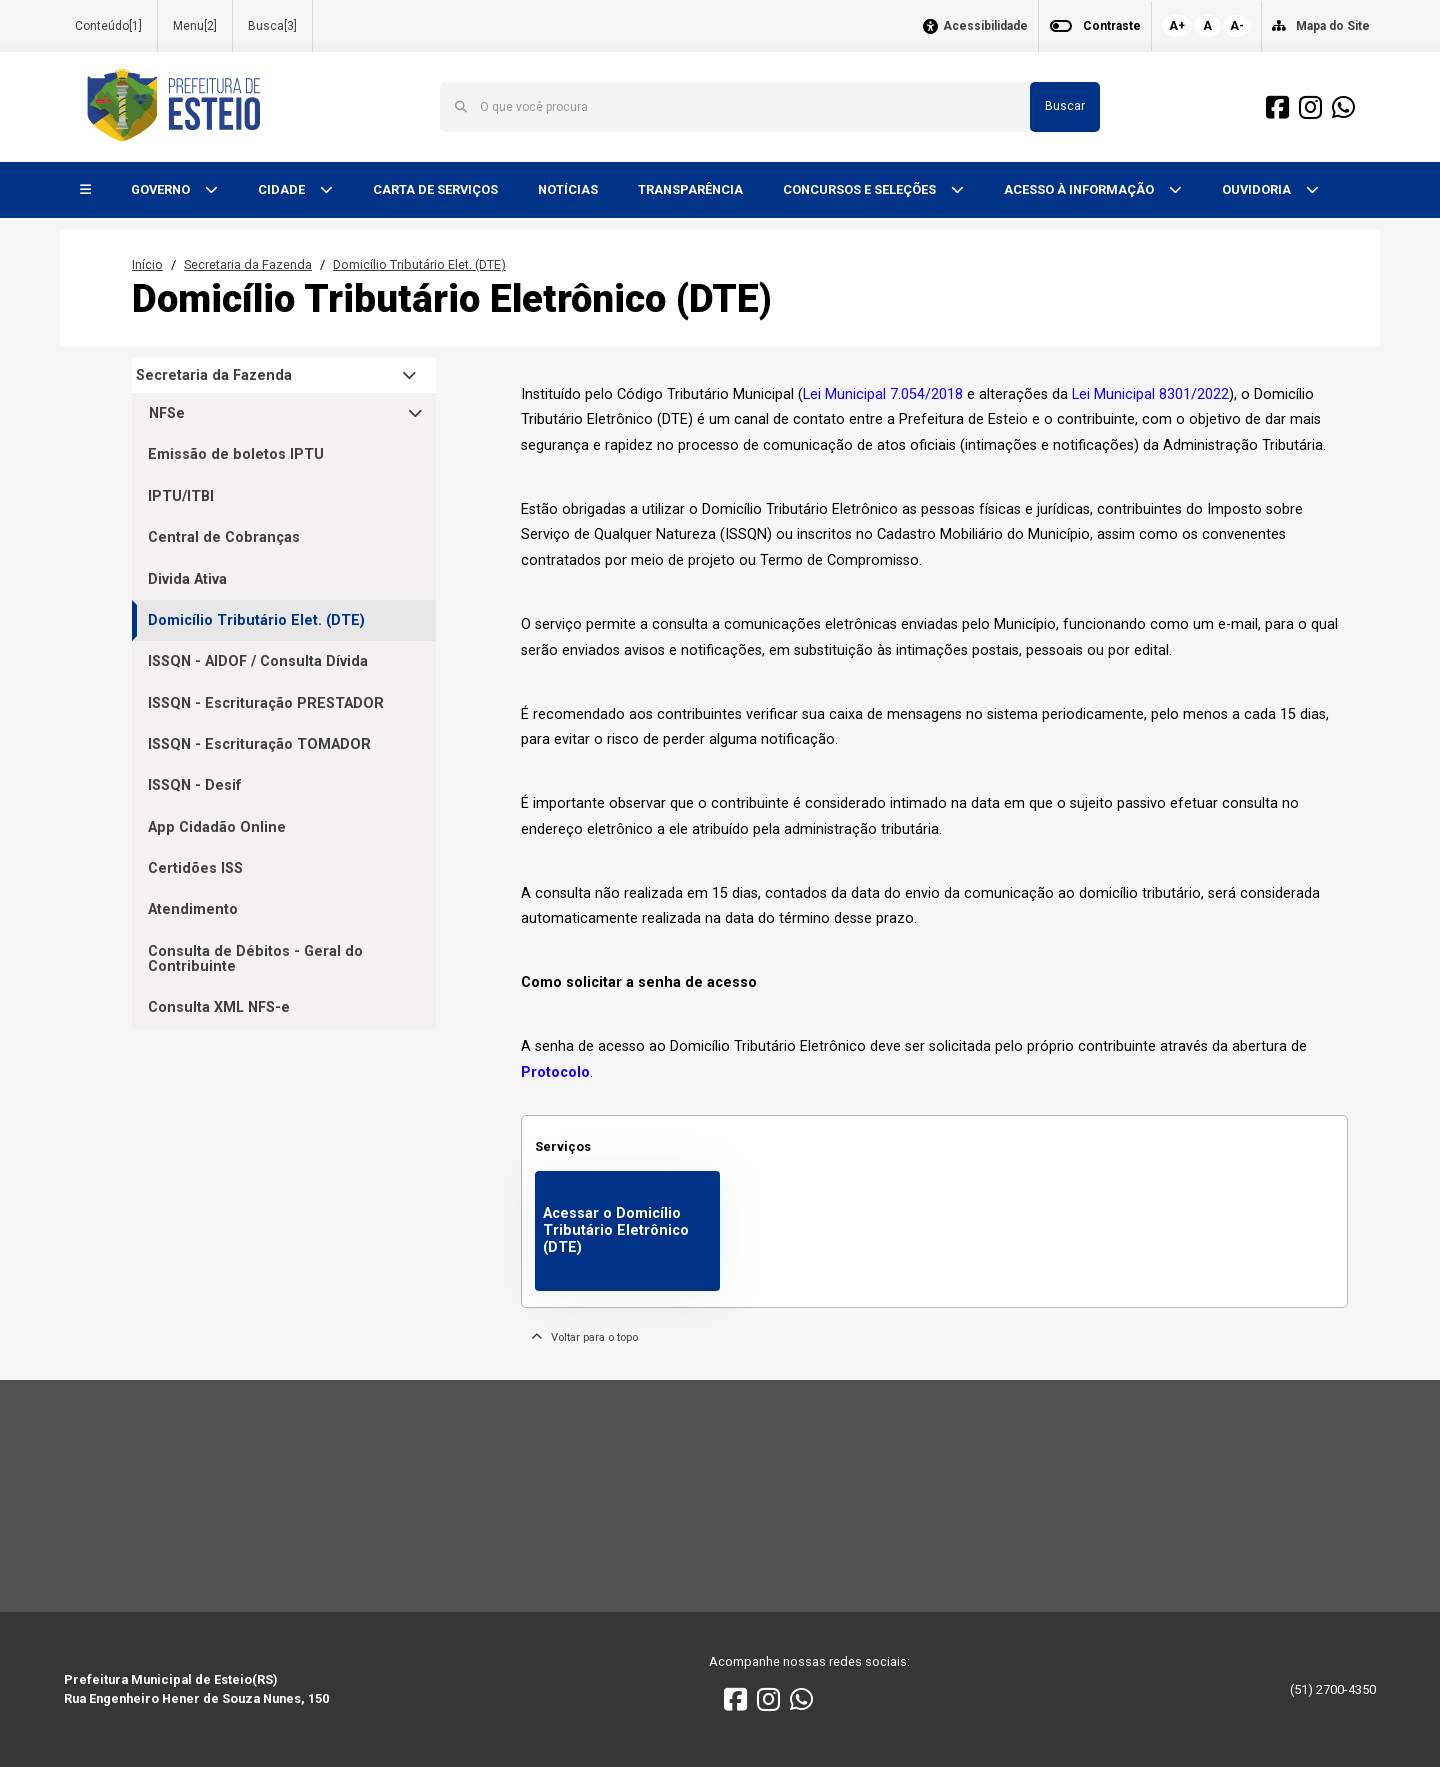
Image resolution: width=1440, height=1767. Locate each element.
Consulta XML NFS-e (219, 1007)
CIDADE (283, 189)
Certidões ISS (195, 868)
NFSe (167, 413)
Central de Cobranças (224, 537)
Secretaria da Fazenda (248, 264)
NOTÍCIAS (568, 189)
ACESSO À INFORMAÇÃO (1080, 189)
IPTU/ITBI (181, 496)
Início (147, 264)
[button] (85, 190)
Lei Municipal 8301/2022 (1150, 394)
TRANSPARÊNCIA (690, 189)
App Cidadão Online (217, 827)
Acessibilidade (985, 26)
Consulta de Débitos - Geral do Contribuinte (255, 959)
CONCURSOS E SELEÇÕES (861, 189)
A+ (1177, 26)
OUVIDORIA (1258, 189)
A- (1237, 26)
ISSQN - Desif (195, 785)
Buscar (1065, 106)
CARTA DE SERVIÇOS (435, 189)
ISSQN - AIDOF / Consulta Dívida (258, 661)
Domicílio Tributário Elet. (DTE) (419, 264)
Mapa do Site (1333, 26)
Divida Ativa (187, 579)
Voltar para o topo (584, 1337)
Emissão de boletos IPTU (236, 454)
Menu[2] (195, 26)
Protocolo (555, 1072)
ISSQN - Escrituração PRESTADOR (266, 703)
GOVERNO (162, 189)
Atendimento (193, 909)
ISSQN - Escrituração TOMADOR (259, 744)
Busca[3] (272, 26)
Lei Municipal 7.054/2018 (883, 394)
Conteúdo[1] (108, 26)
